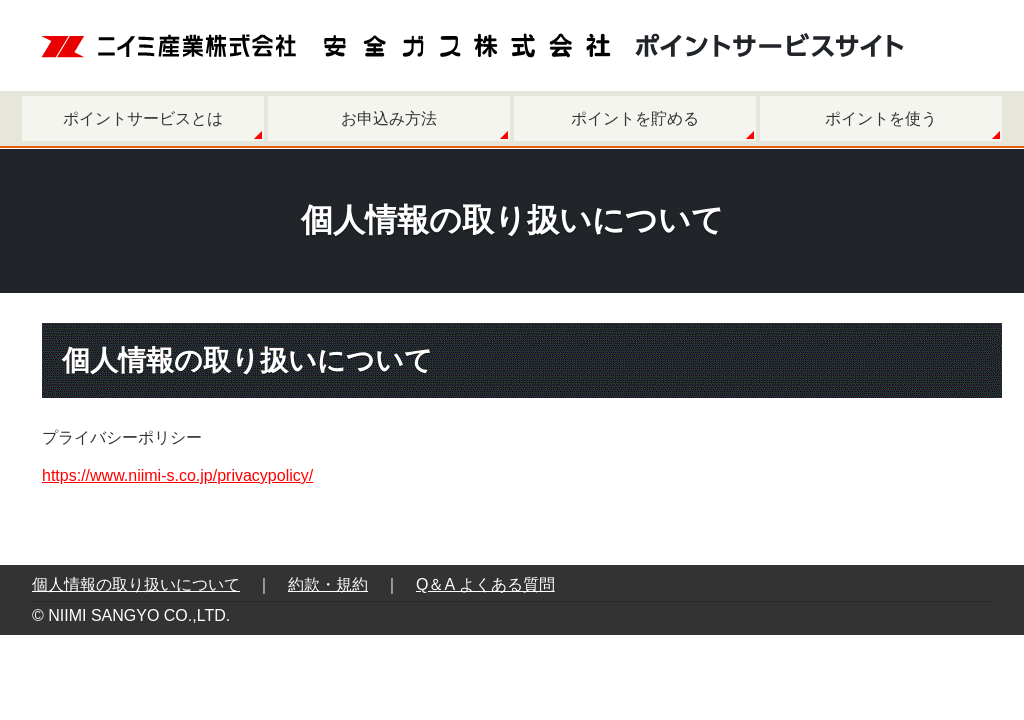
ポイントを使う (881, 118)
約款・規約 (328, 584)
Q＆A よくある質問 (485, 584)
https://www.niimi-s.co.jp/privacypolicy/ (177, 475)
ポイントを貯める (635, 118)
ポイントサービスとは (143, 118)
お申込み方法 (389, 118)
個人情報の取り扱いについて (136, 584)
